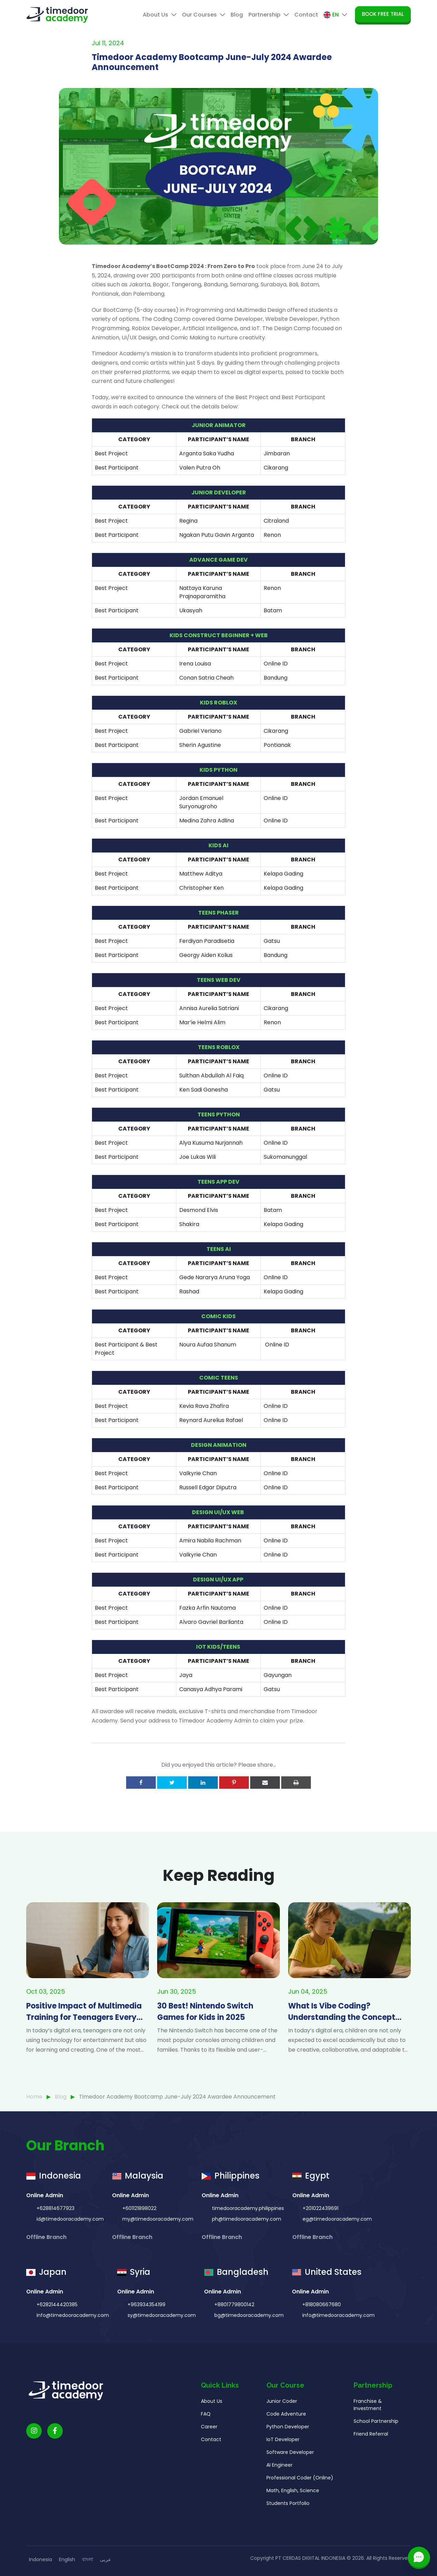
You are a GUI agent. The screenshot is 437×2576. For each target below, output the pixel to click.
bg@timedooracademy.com (248, 2348)
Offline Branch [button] (47, 2271)
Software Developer (290, 2485)
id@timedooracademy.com (69, 2252)
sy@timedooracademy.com (161, 2348)
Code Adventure (286, 2447)
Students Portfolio (287, 2536)
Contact (306, 15)
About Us (159, 15)
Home (34, 2097)
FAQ (206, 2447)
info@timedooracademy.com (72, 2348)
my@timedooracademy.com (157, 2252)
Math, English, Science (292, 2523)
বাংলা (87, 2559)
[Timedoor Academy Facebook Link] (55, 2464)
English (67, 2559)
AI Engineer (279, 2498)
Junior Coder (281, 2434)
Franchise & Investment (368, 2438)
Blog (237, 15)
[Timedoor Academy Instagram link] (34, 2464)
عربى (105, 2559)
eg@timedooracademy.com (336, 2252)
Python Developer (287, 2460)
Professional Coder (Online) (299, 2511)
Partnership (268, 15)
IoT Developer (282, 2472)
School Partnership (376, 2454)
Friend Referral (371, 2467)
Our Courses (203, 15)
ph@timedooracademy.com (246, 2252)
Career (209, 2460)
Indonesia (40, 2559)
